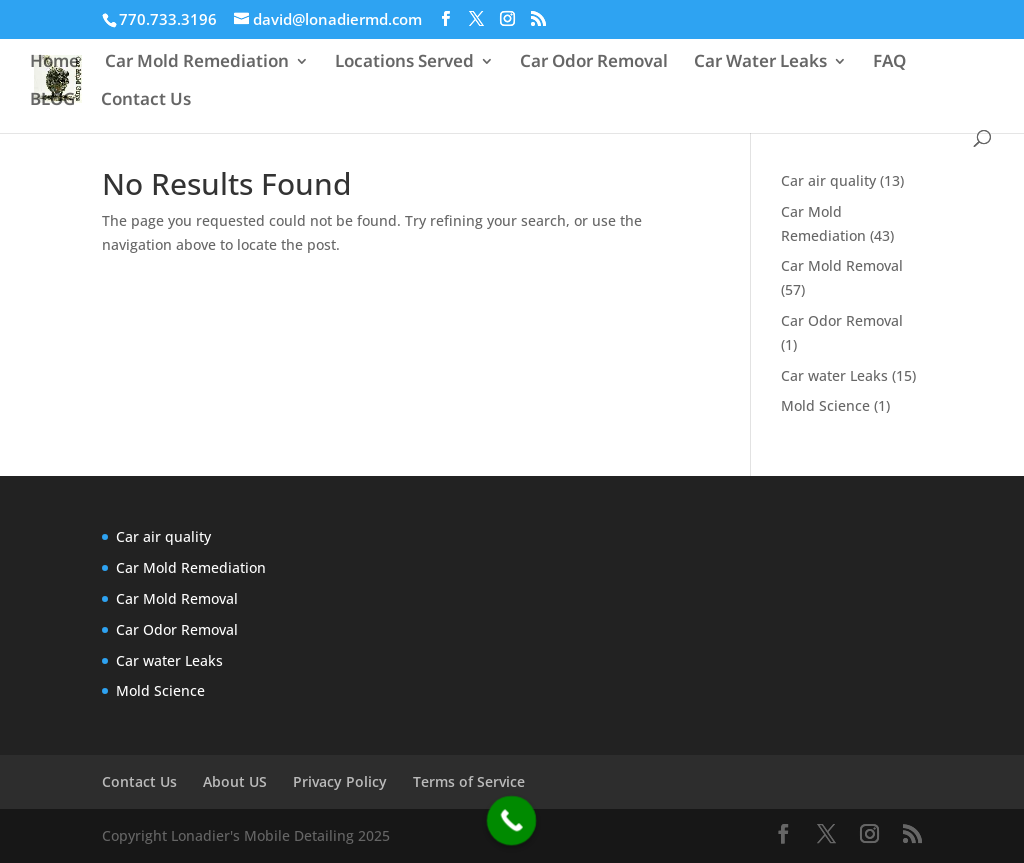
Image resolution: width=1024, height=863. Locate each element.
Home (54, 63)
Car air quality (828, 180)
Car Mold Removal (842, 265)
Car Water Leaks (760, 63)
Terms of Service (469, 781)
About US (235, 781)
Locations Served (404, 63)
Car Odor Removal (594, 63)
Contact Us (146, 101)
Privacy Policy (340, 781)
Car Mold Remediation (197, 63)
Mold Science (825, 405)
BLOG (52, 101)
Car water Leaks (834, 375)
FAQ (889, 63)
